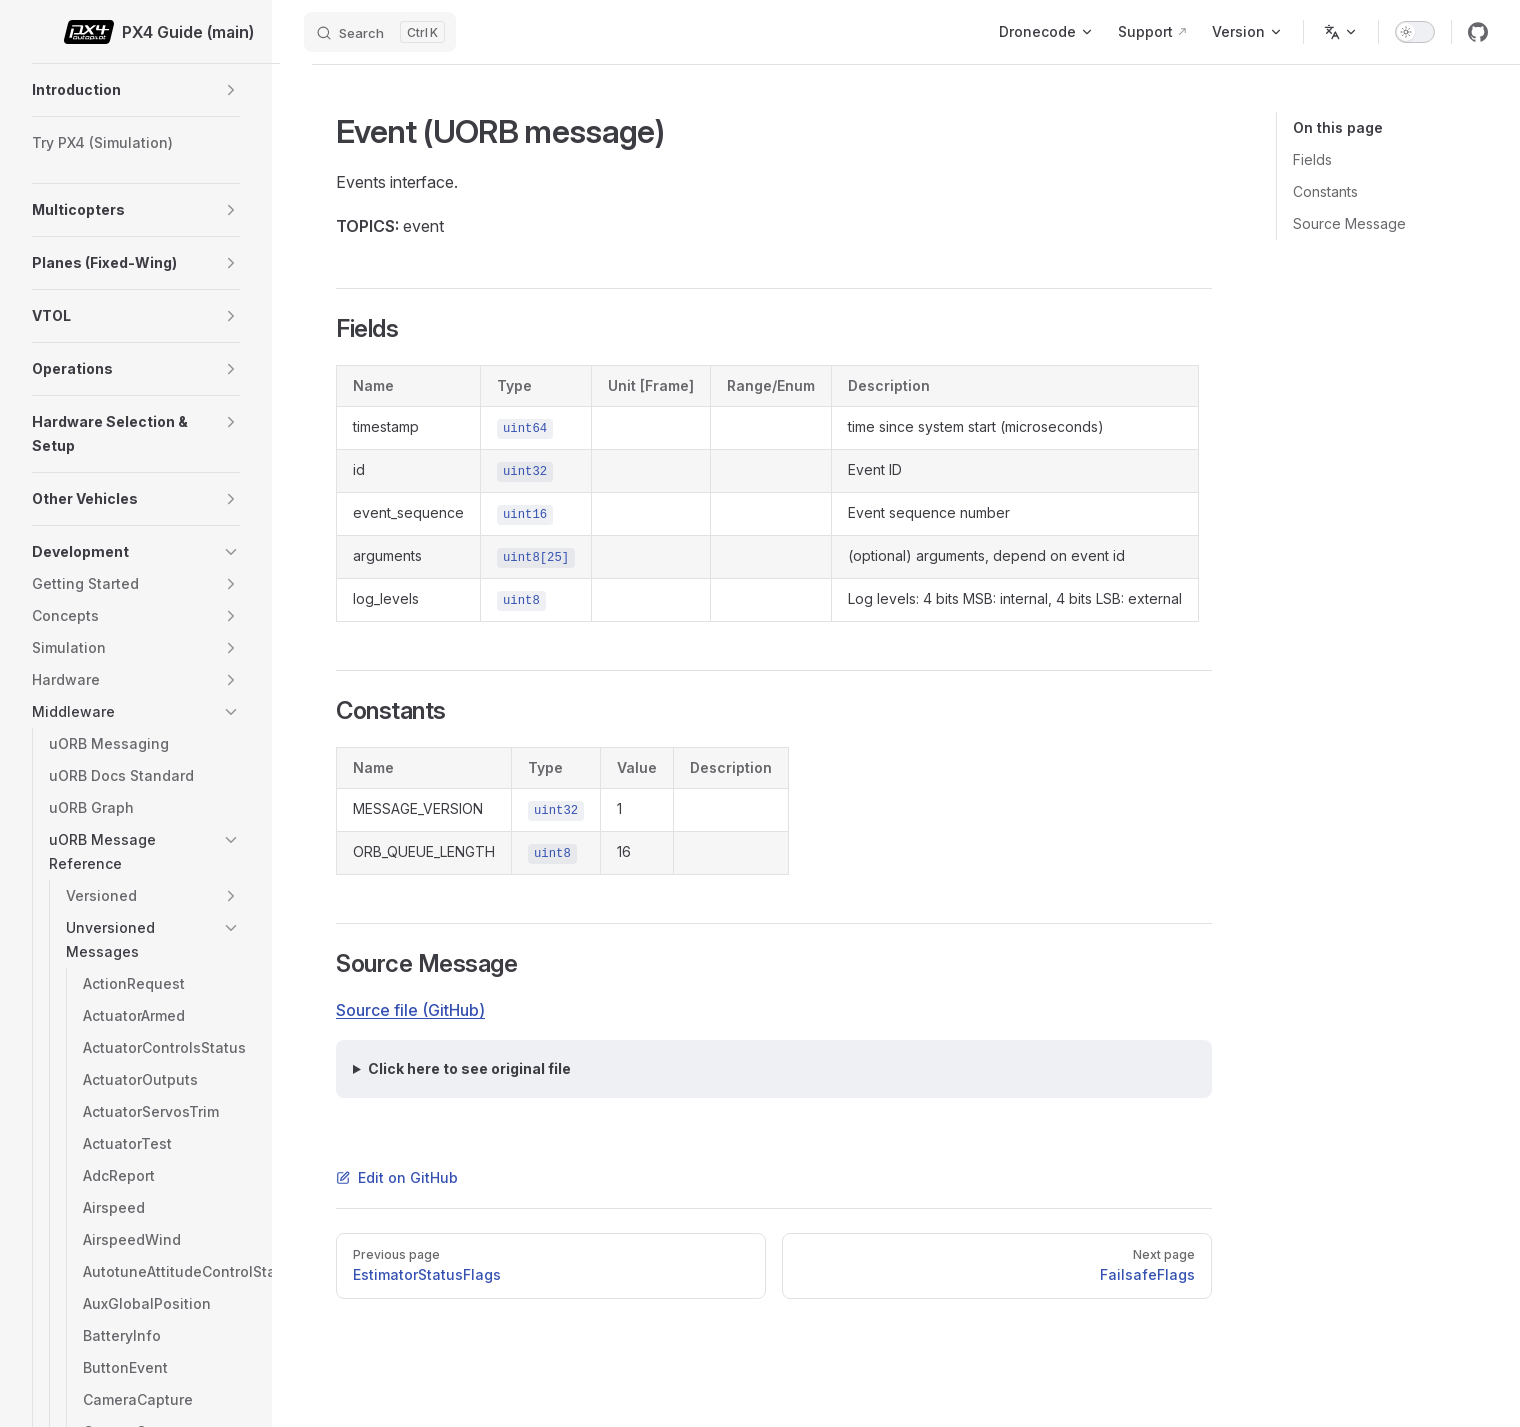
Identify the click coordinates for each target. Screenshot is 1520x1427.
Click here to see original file (469, 1068)
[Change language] (1341, 32)
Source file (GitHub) (410, 1010)
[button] (231, 90)
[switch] (1415, 32)
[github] (1478, 32)
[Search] (380, 32)
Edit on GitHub (397, 1177)
